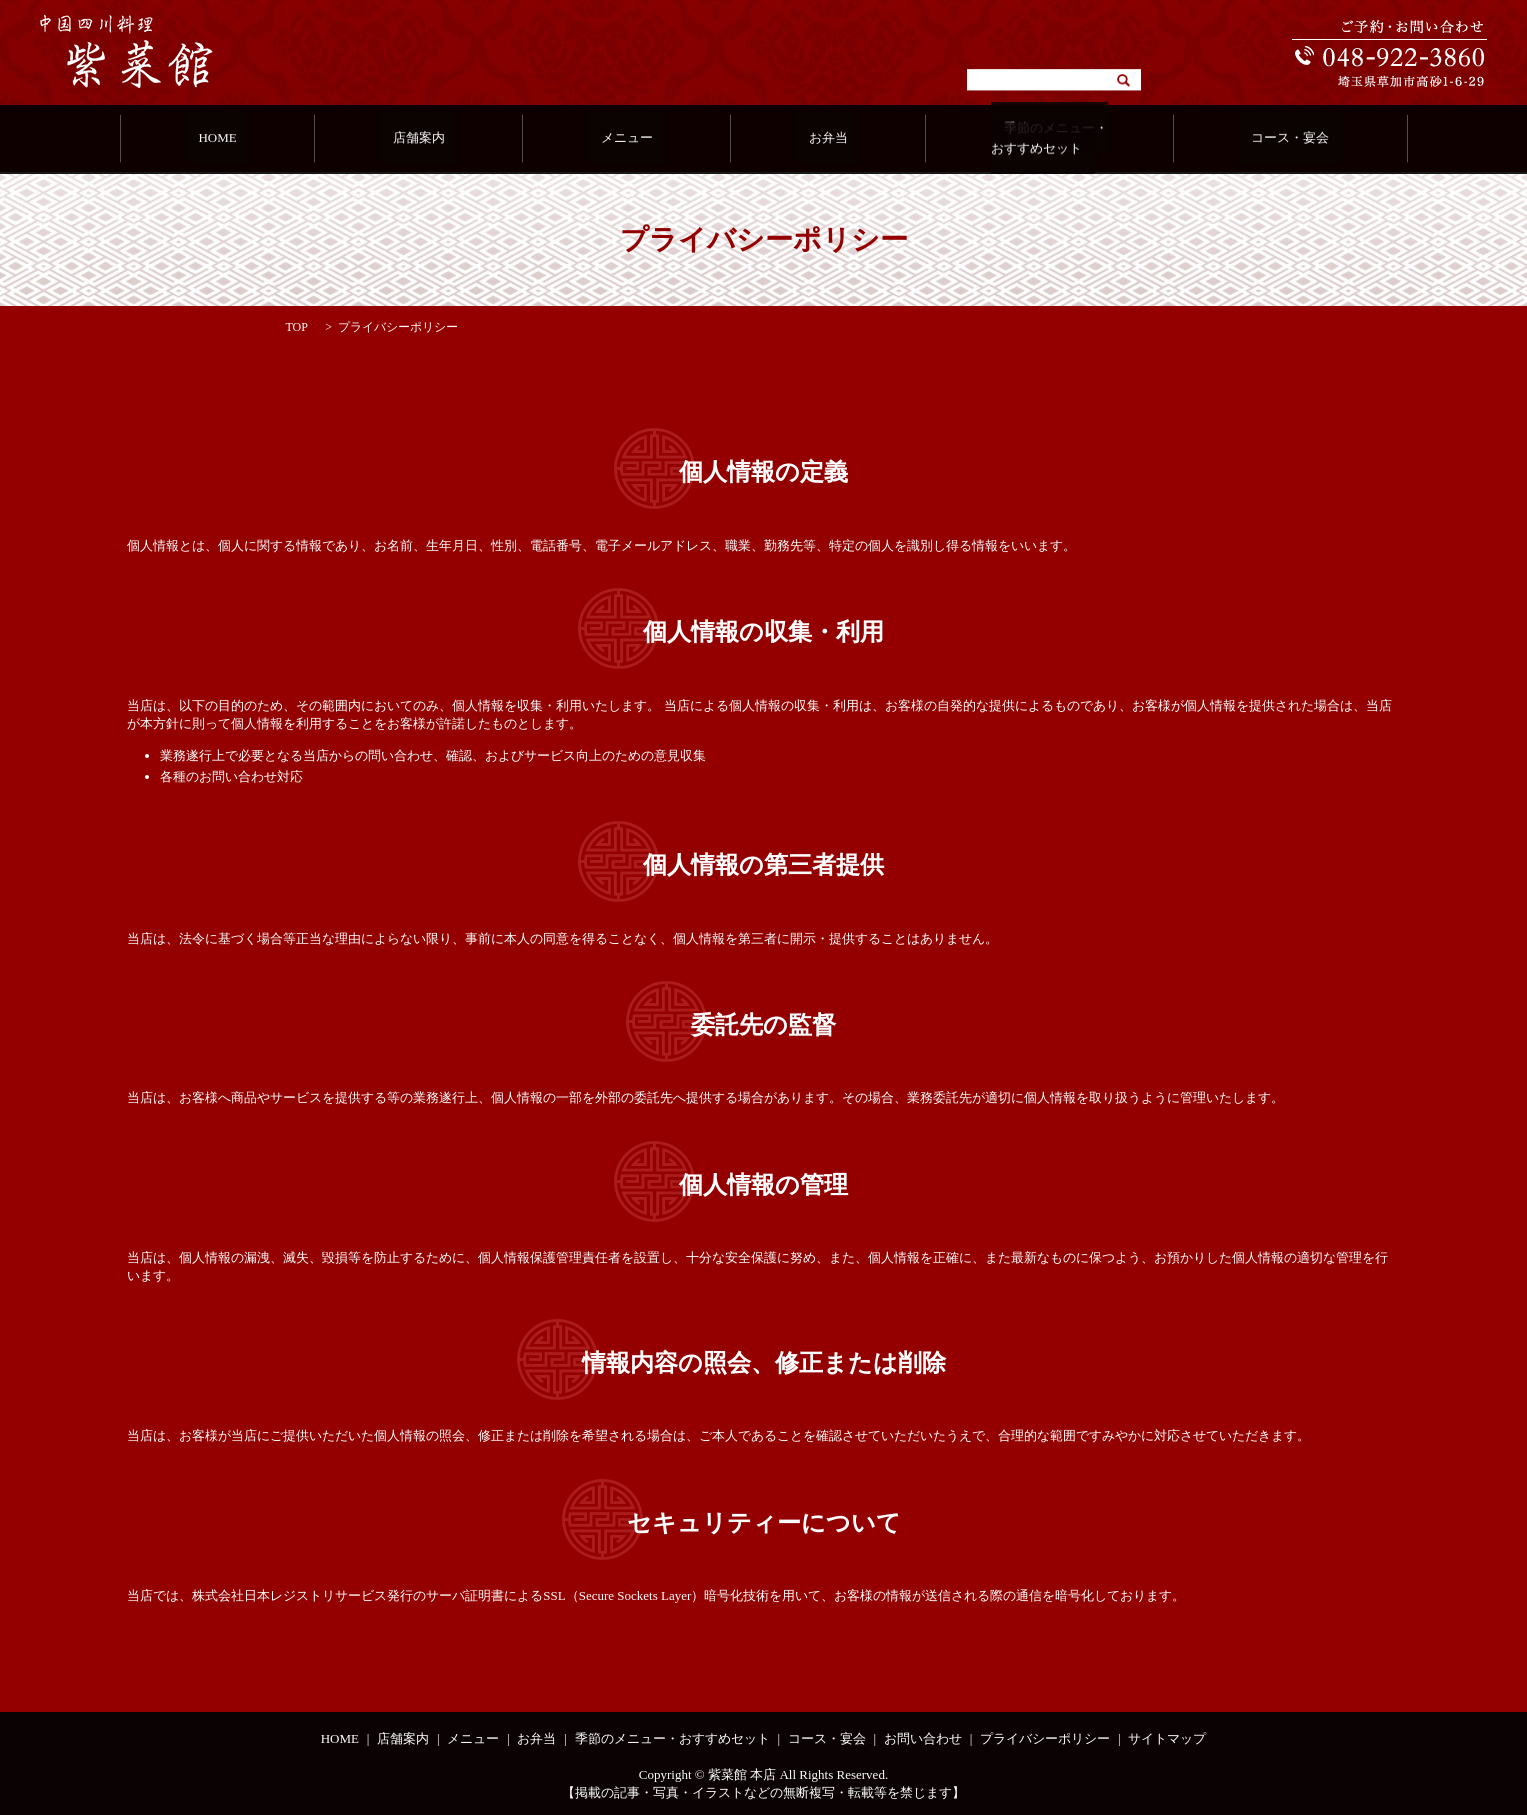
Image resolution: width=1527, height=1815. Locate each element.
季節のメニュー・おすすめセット (1012, 138)
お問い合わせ (923, 1738)
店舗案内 (450, 138)
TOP (297, 327)
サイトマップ (1167, 1738)
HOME (273, 138)
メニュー (633, 138)
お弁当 (809, 138)
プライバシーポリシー (1045, 1738)
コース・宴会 (1234, 138)
